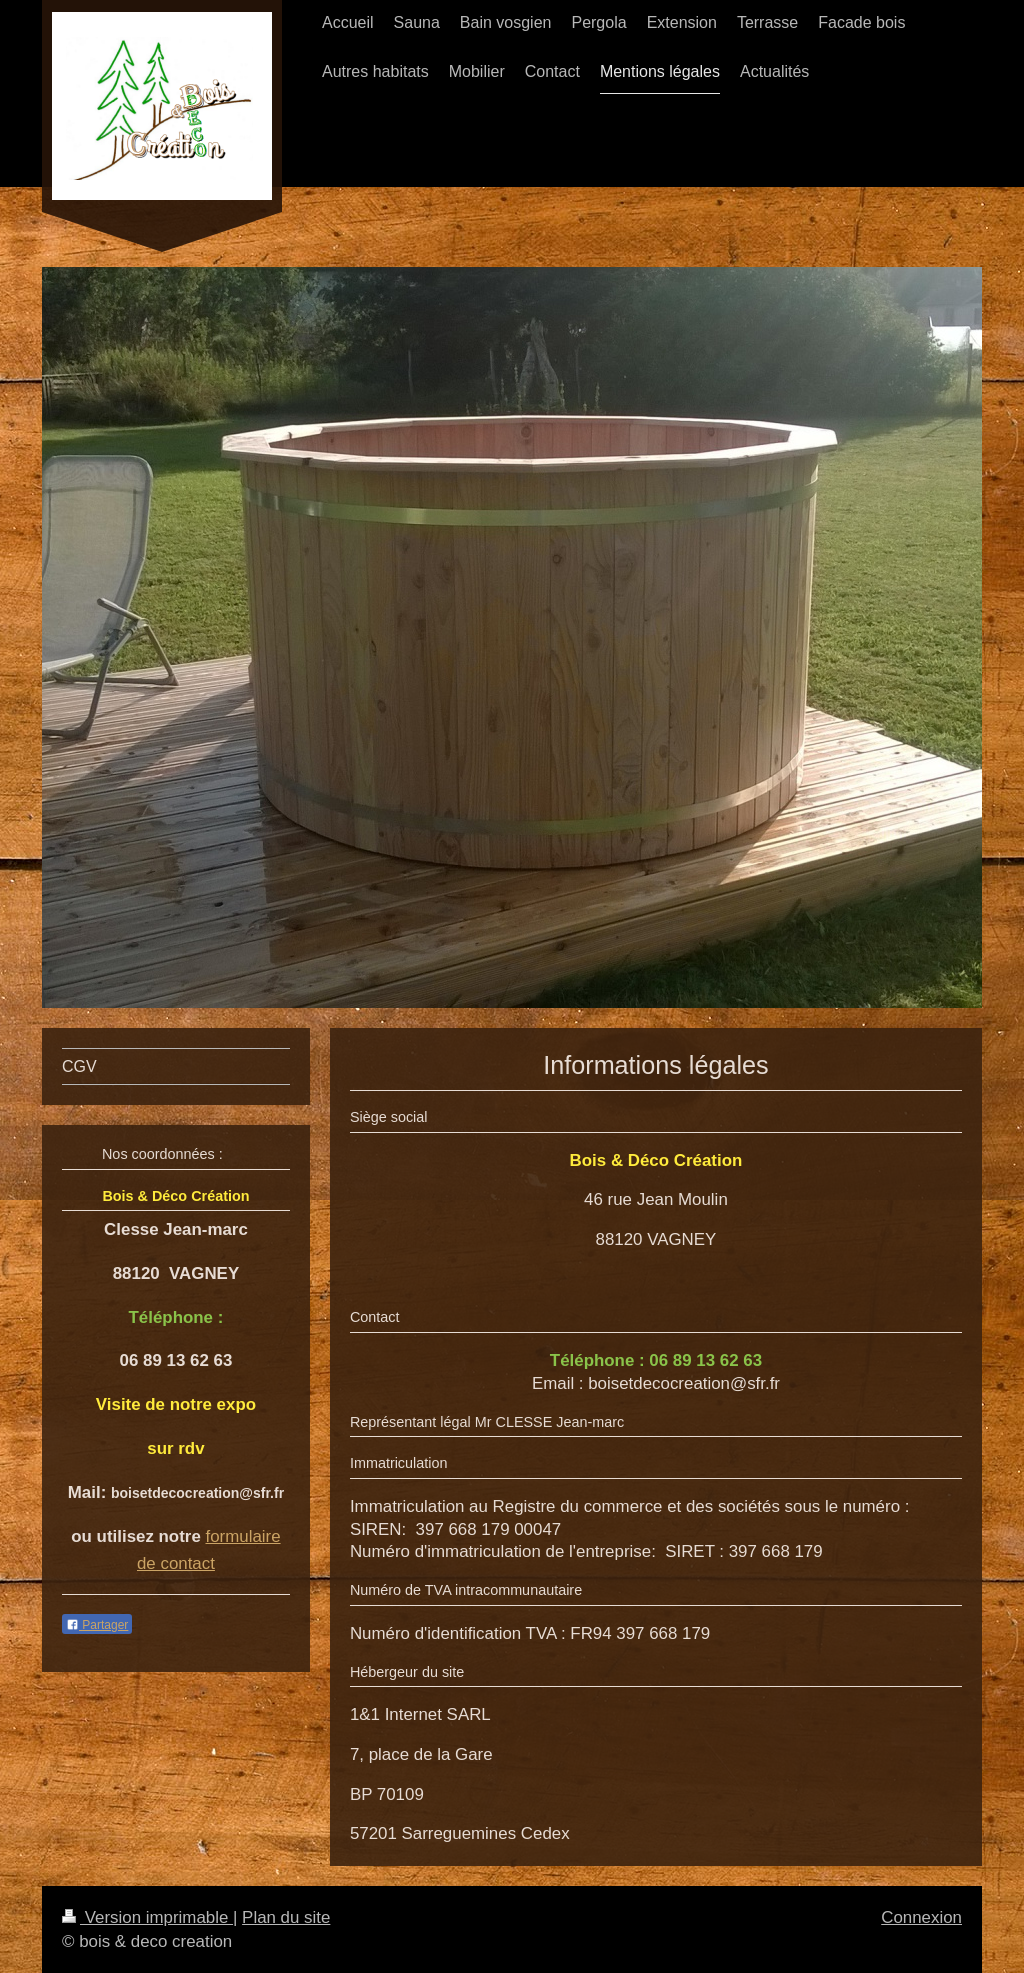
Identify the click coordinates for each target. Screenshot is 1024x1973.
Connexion (921, 1917)
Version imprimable (147, 1917)
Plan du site (286, 1917)
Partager (97, 1625)
